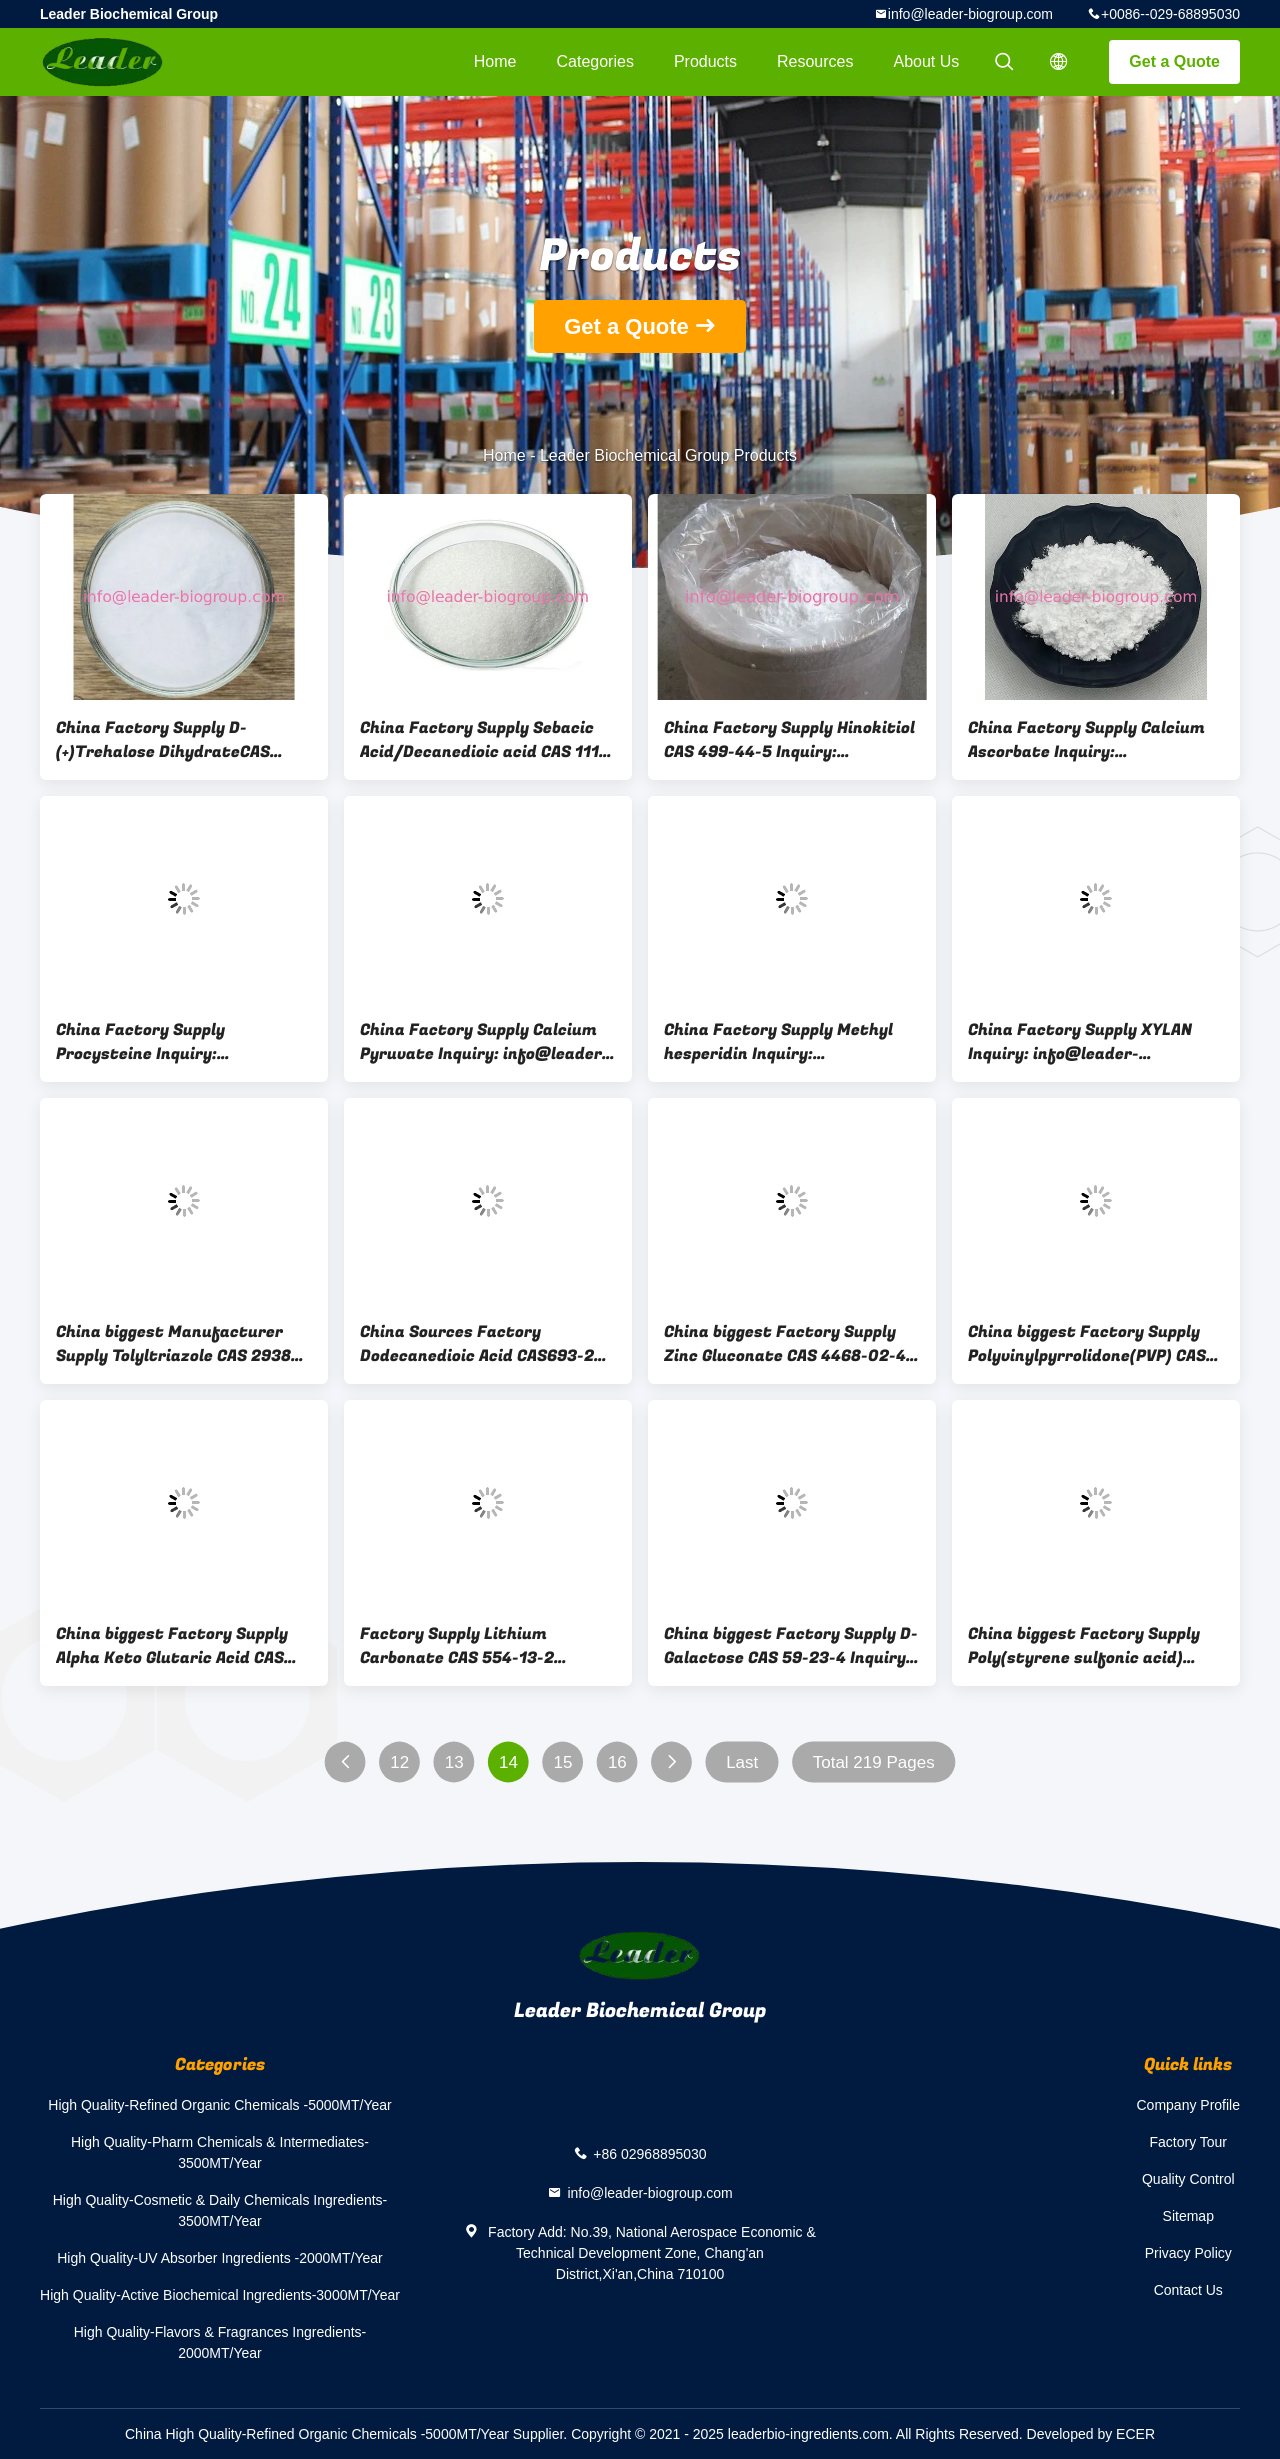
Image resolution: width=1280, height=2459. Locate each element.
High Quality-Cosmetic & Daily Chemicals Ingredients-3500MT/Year (220, 2210)
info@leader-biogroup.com (970, 14)
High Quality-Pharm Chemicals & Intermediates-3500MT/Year (220, 2152)
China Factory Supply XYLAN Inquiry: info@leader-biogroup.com (1080, 1042)
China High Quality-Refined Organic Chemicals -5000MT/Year (317, 2434)
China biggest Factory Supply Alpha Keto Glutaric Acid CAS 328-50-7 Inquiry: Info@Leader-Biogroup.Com (182, 1646)
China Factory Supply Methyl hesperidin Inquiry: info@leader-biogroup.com (778, 1042)
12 (399, 1762)
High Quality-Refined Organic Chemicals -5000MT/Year (219, 2105)
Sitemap (1188, 2216)
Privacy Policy (1188, 2253)
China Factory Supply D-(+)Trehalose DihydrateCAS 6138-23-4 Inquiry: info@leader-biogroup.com (163, 740)
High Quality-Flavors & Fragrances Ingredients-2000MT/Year (220, 2342)
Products (705, 61)
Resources (815, 61)
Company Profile (1189, 2105)
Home (495, 61)
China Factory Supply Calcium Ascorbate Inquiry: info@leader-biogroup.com (1086, 740)
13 (454, 1762)
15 (563, 1762)
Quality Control (1188, 2179)
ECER (1135, 2434)
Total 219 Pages (874, 1762)
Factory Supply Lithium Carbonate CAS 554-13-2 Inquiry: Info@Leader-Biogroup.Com (457, 1646)
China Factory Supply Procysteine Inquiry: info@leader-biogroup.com (162, 1042)
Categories (595, 61)
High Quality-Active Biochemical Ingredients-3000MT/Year (220, 2295)
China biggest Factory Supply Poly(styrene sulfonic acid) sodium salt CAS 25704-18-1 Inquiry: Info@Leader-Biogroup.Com (1084, 1646)
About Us (927, 61)
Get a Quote (1174, 61)
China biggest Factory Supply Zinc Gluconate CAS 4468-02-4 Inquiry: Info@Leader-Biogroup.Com (785, 1344)
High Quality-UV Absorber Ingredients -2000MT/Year (220, 2258)
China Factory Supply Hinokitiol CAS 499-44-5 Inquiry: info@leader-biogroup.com (789, 740)
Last (742, 1762)
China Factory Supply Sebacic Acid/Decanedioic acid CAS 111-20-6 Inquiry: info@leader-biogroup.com (483, 740)
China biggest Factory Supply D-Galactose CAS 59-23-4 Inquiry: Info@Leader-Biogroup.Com (791, 1646)
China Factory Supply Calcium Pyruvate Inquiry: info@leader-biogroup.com (484, 1042)
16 (617, 1762)
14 (508, 1762)
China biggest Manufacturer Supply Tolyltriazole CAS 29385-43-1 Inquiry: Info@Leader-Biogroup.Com (182, 1344)
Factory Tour (1188, 2142)
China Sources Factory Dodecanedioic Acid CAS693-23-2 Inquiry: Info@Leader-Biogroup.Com (485, 1344)
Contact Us (1188, 2290)
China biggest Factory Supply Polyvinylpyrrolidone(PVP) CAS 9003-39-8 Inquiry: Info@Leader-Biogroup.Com (1087, 1344)
